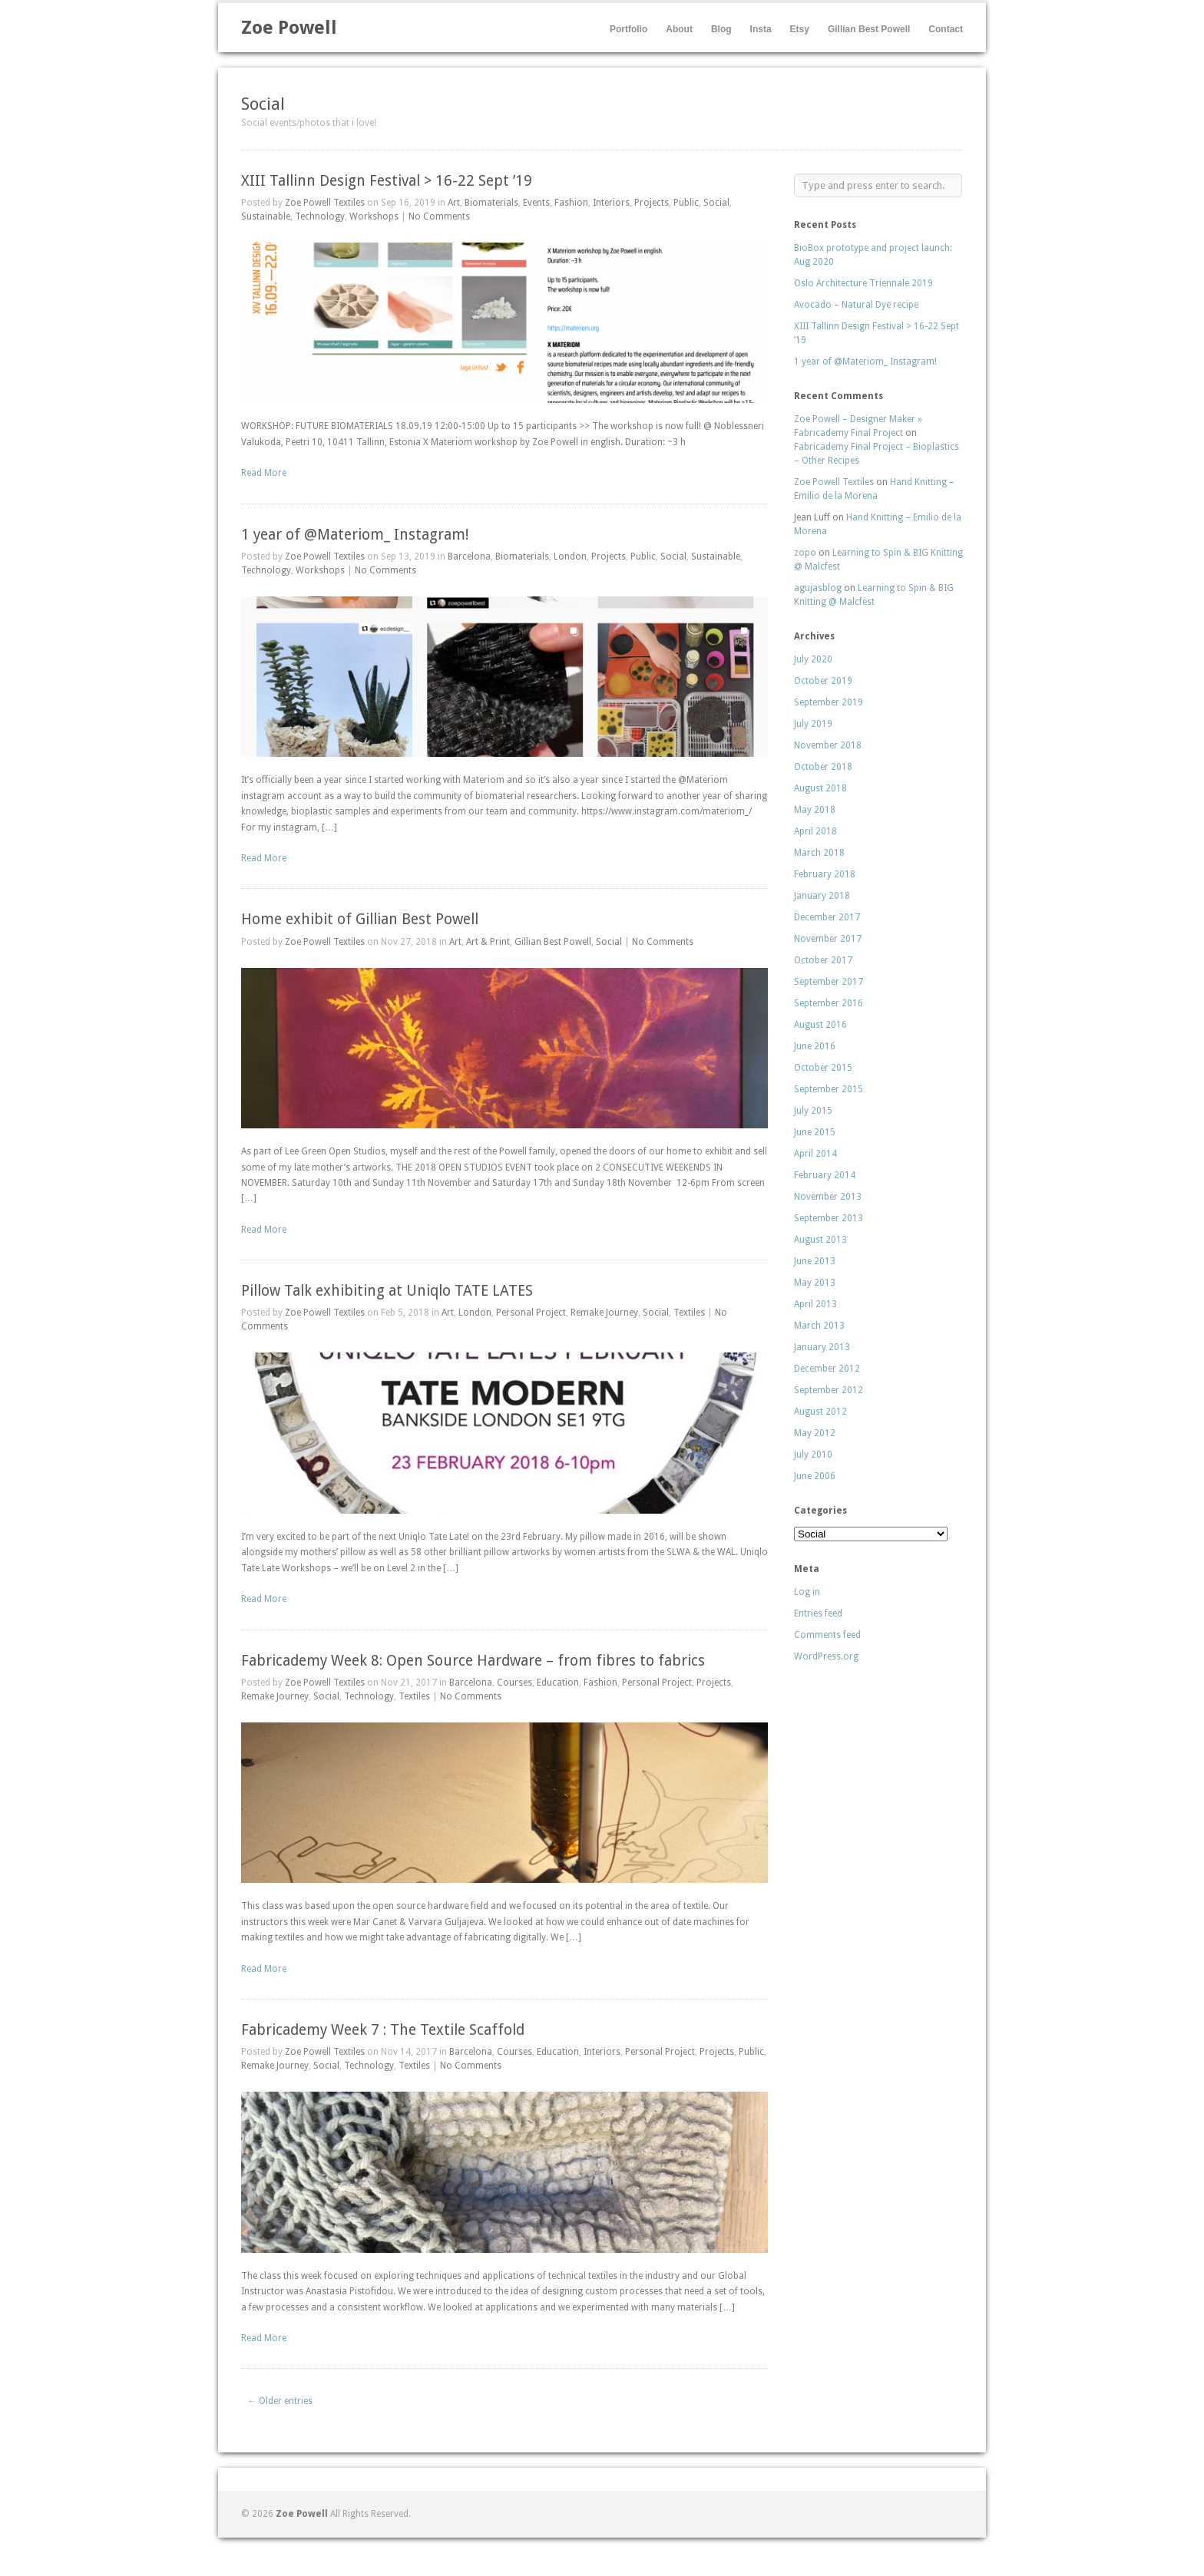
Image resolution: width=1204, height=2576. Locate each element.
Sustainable (265, 216)
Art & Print (488, 941)
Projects (651, 202)
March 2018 (819, 852)
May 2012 (814, 1433)
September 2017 (828, 981)
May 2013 (814, 1282)
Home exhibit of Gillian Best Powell (359, 919)
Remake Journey (604, 1312)
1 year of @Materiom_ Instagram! (354, 534)
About (679, 29)
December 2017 (827, 917)
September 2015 (828, 1089)
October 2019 (823, 680)
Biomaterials (491, 202)
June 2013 (814, 1261)
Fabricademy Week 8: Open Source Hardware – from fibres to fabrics (473, 1660)
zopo (805, 552)
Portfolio (628, 29)
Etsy (799, 29)
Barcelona (469, 556)
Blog (721, 29)
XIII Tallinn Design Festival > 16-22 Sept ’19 (386, 181)
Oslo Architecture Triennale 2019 (863, 283)
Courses (514, 1682)
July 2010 (813, 1454)
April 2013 (815, 1304)
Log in (807, 1592)
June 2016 (814, 1046)
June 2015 (814, 1132)
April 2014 (815, 1153)
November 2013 (828, 1196)
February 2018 (824, 874)
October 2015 (823, 1067)
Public (686, 202)
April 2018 (815, 831)
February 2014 (824, 1175)
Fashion (571, 202)
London (570, 556)
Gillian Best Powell (869, 29)
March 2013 (819, 1325)
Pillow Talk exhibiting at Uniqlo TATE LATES (387, 1291)
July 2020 (813, 659)
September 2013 (828, 1218)
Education (558, 1682)
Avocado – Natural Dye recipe (856, 304)
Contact (945, 29)
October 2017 (823, 960)
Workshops (374, 216)
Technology (320, 216)
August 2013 (820, 1239)
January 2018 (822, 895)
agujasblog (818, 588)
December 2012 (827, 1368)
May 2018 (814, 809)
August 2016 (820, 1024)
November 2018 (828, 745)
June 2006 (814, 1476)
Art (454, 202)
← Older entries (280, 2401)
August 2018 (820, 788)
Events (536, 202)
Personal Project (531, 1312)
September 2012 (828, 1390)
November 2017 (828, 938)
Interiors (611, 202)
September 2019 (828, 702)
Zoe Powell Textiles (325, 202)
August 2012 (820, 1411)
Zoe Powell (289, 27)
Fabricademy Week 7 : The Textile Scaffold (382, 2030)
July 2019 (813, 723)
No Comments (439, 216)
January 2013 (822, 1347)
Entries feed (818, 1613)
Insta (761, 29)
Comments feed (827, 1635)
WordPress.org (826, 1656)
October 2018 (823, 766)
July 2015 (813, 1110)
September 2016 (828, 1003)
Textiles (689, 1312)
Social (716, 202)
